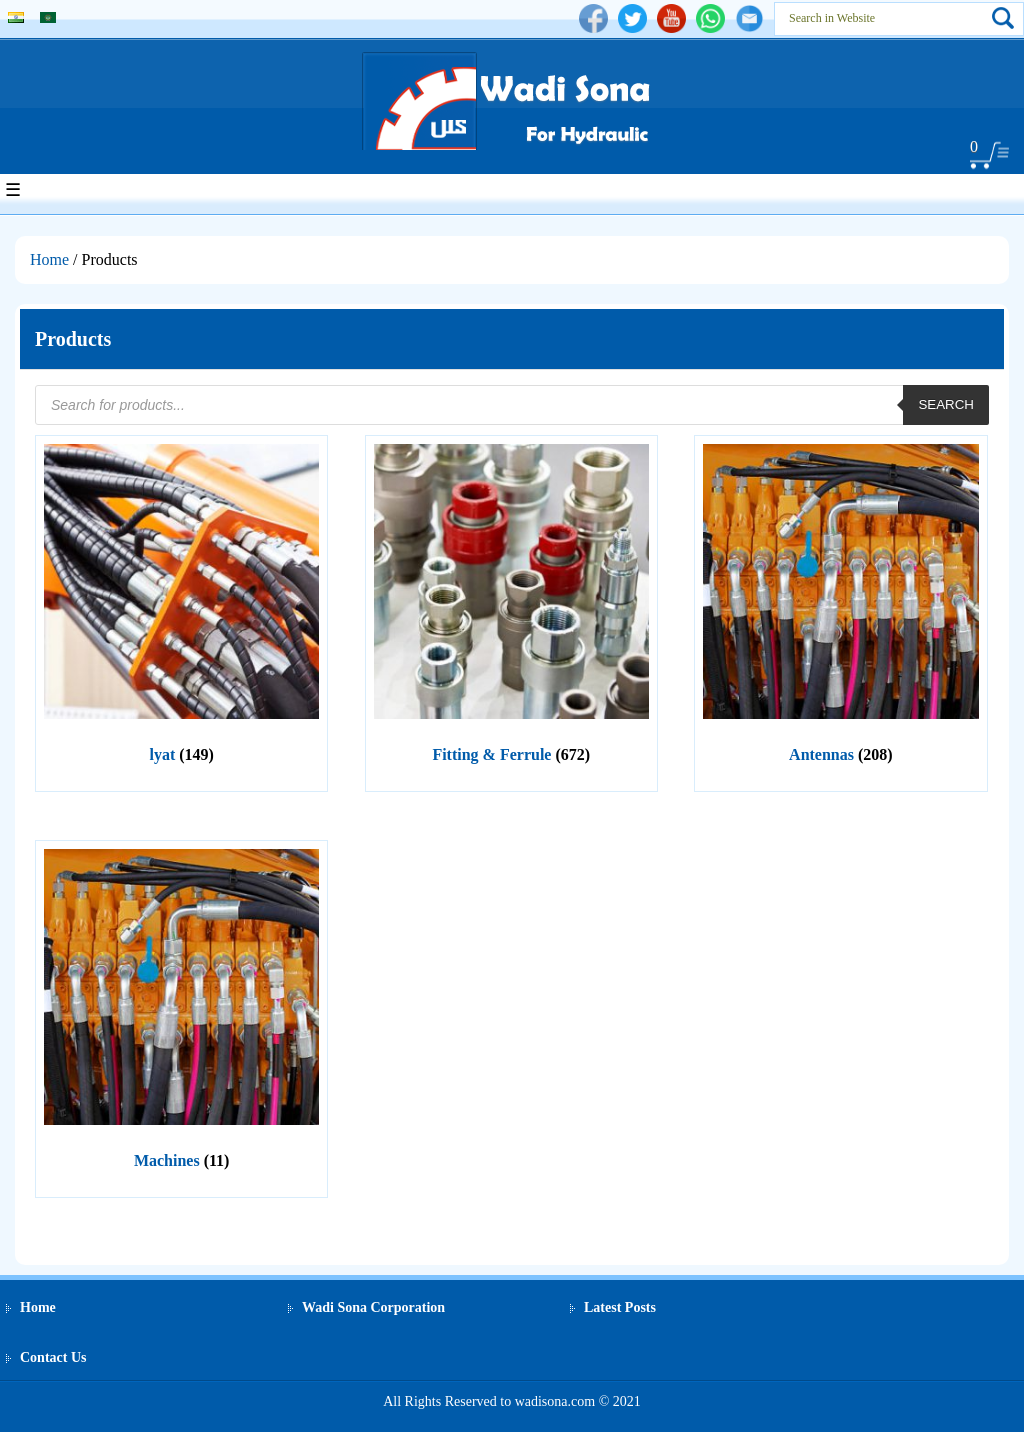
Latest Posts (620, 1307)
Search (946, 404)
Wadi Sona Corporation (373, 1307)
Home (49, 259)
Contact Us (53, 1357)
